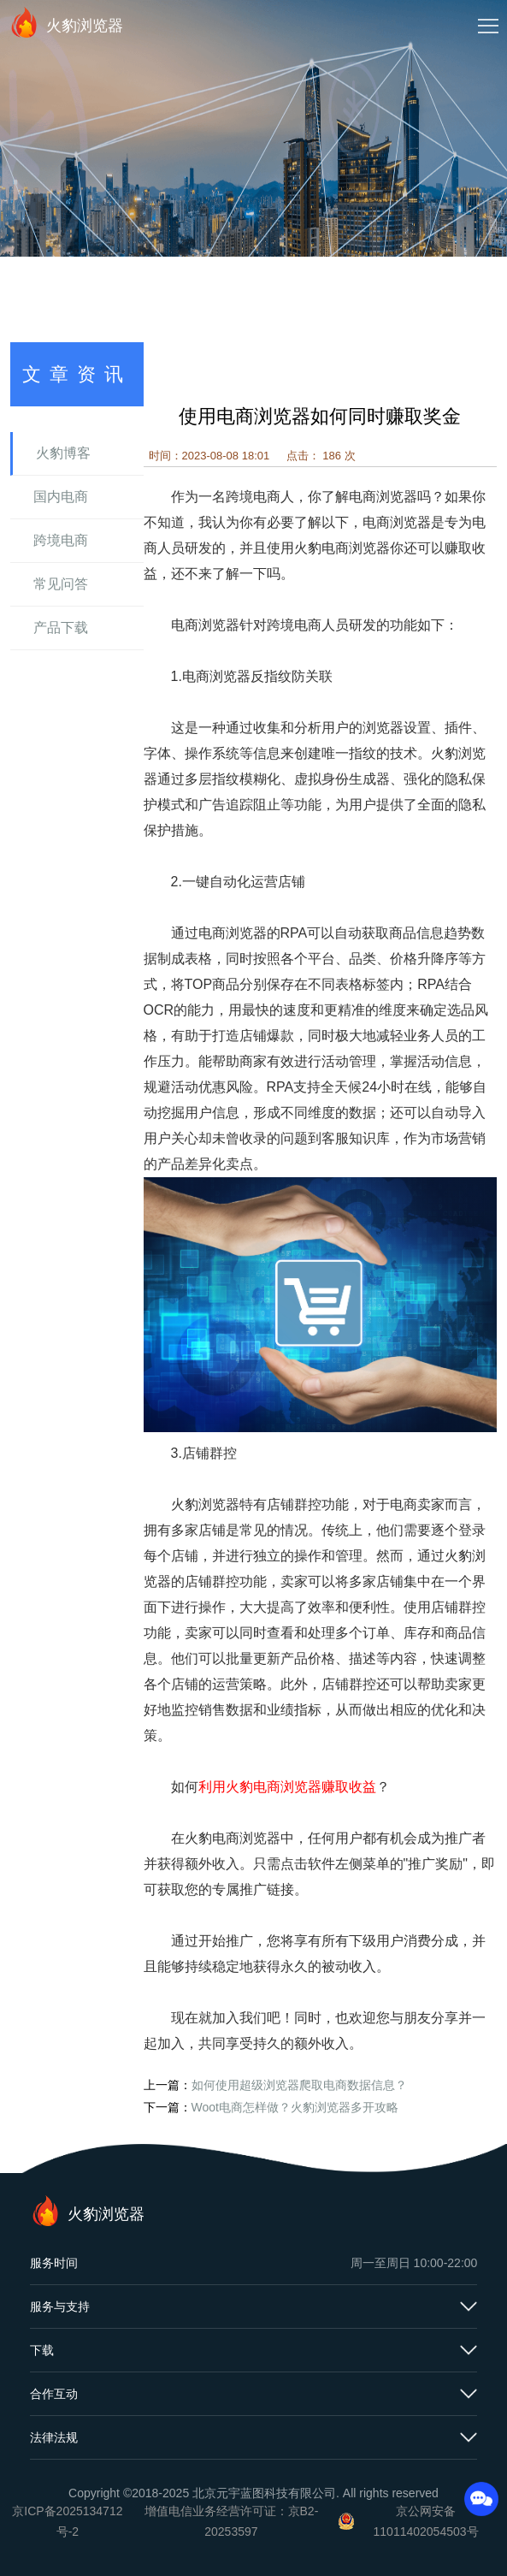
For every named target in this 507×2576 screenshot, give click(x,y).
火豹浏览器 (66, 22)
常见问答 (60, 584)
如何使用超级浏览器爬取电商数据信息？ (299, 2085)
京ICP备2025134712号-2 (67, 2521)
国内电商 (60, 496)
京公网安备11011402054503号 (426, 2521)
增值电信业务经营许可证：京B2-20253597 (231, 2521)
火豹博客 (63, 453)
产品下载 (60, 627)
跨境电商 (60, 540)
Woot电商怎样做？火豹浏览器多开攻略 (295, 2107)
